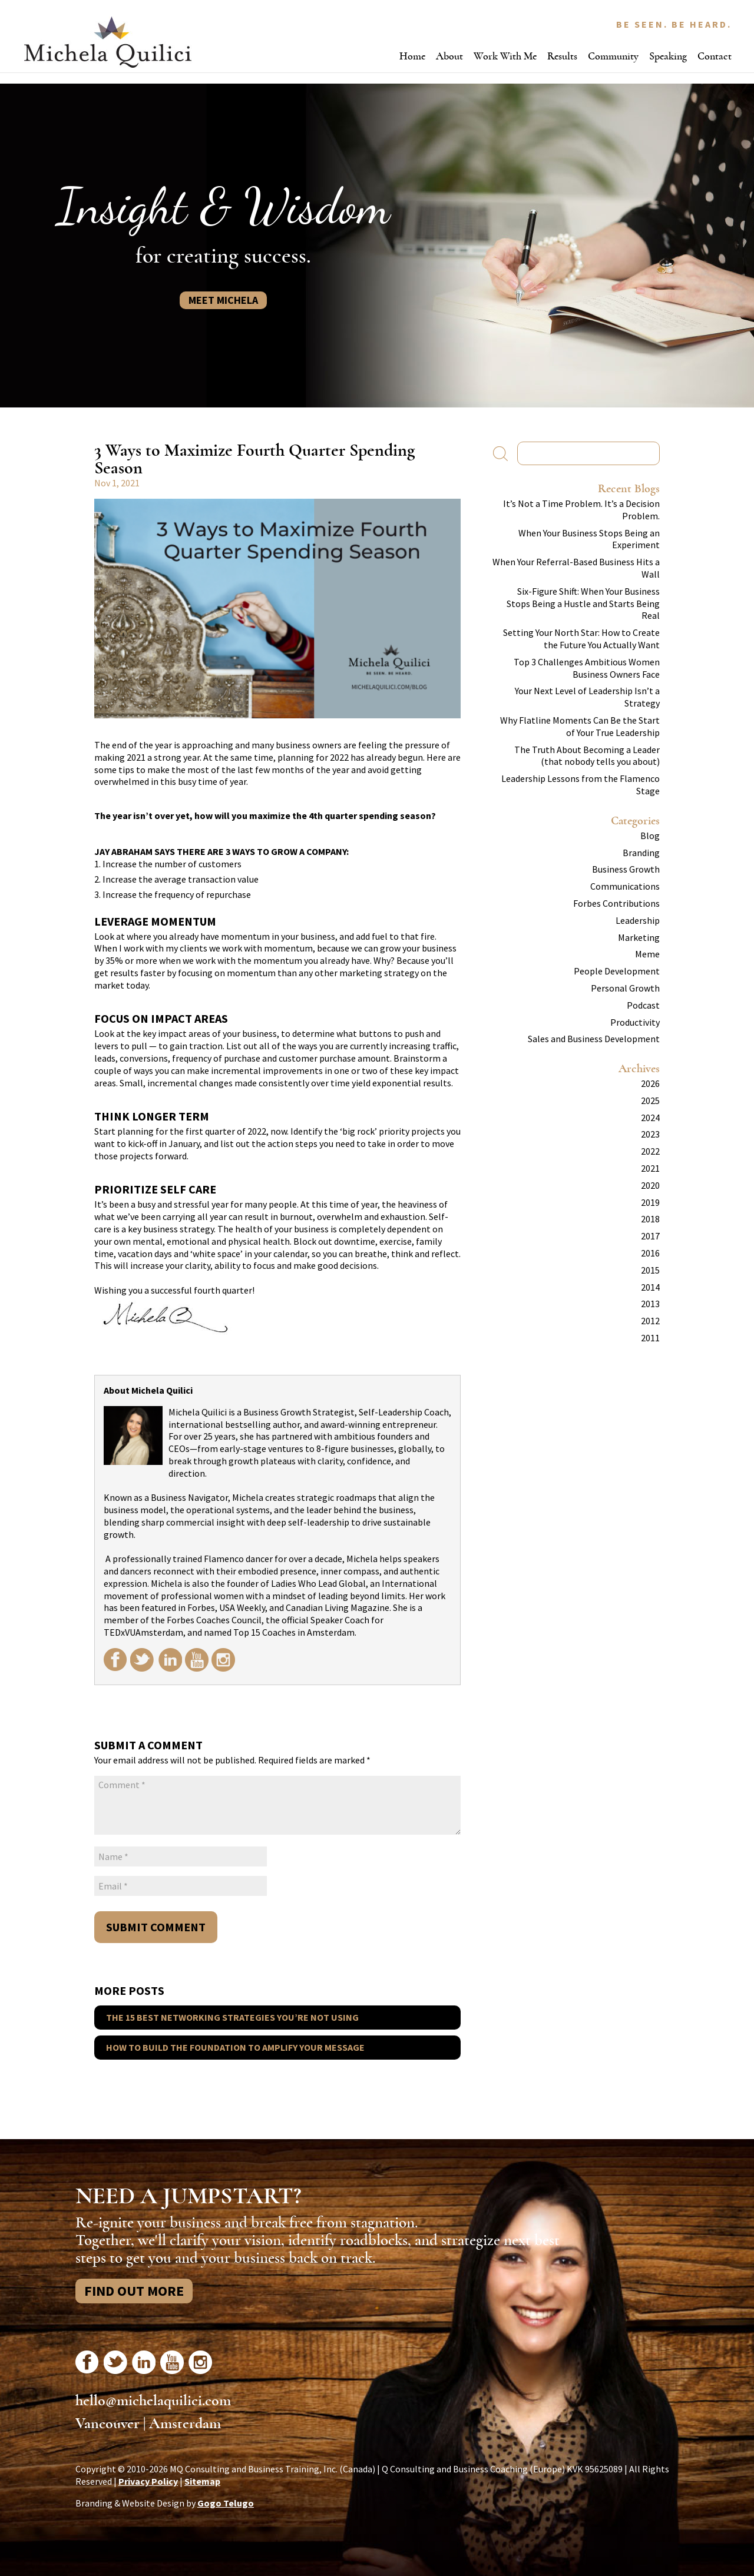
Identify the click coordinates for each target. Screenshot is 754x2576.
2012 (650, 1321)
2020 (650, 1185)
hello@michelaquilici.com (153, 2400)
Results (562, 55)
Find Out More (134, 2291)
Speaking (668, 55)
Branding (641, 852)
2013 (650, 1303)
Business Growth (626, 869)
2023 (650, 1134)
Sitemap (202, 2481)
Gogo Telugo (225, 2503)
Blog (650, 835)
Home (412, 55)
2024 (650, 1117)
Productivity (635, 1022)
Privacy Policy (148, 2481)
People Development (617, 971)
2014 (650, 1287)
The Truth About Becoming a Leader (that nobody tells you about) (587, 756)
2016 (650, 1253)
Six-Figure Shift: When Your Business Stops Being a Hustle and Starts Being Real (583, 603)
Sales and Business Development (594, 1039)
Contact (714, 55)
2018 (650, 1219)
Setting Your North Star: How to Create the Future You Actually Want (581, 638)
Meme (647, 954)
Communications (625, 886)
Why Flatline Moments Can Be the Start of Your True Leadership (580, 726)
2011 (650, 1338)
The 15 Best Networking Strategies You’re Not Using (232, 2017)
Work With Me (505, 55)
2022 (650, 1151)
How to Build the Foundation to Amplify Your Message (235, 2047)
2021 (650, 1168)
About (449, 55)
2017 (650, 1236)
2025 (650, 1100)
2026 (650, 1083)
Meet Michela (223, 300)
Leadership (638, 920)
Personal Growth (625, 988)
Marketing (639, 937)
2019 (650, 1202)
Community (613, 55)
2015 (650, 1270)
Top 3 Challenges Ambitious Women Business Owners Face (587, 668)
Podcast (643, 1005)
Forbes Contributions (616, 903)
